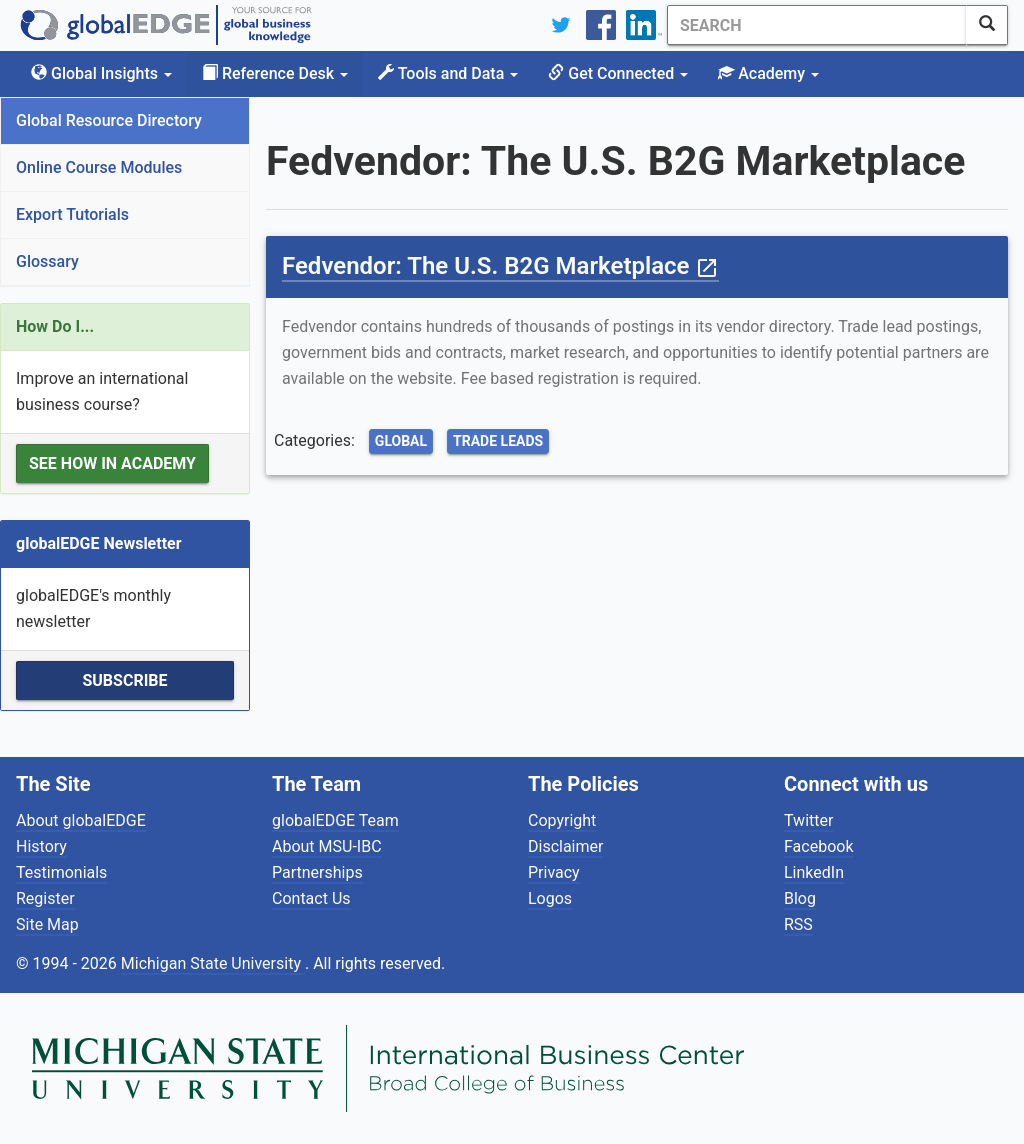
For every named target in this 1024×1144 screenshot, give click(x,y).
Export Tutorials (72, 214)
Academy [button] (768, 73)
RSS (798, 924)
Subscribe (124, 680)
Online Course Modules (99, 167)
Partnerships (317, 872)
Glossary (47, 261)
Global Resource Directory (109, 120)
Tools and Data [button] (448, 73)
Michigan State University (213, 963)
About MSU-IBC (327, 846)
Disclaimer (565, 846)
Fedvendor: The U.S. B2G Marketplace (500, 266)
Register (45, 898)
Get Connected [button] (618, 73)
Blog (800, 898)
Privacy (554, 872)
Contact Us (311, 898)
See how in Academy (112, 463)
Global (401, 441)
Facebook (818, 846)
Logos (550, 898)
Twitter (808, 820)
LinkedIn (814, 872)
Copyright (562, 820)
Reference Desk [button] (275, 73)
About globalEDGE (81, 820)
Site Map (47, 924)
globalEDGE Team (335, 820)
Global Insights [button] (101, 73)
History (41, 846)
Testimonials (61, 872)
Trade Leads (498, 441)
